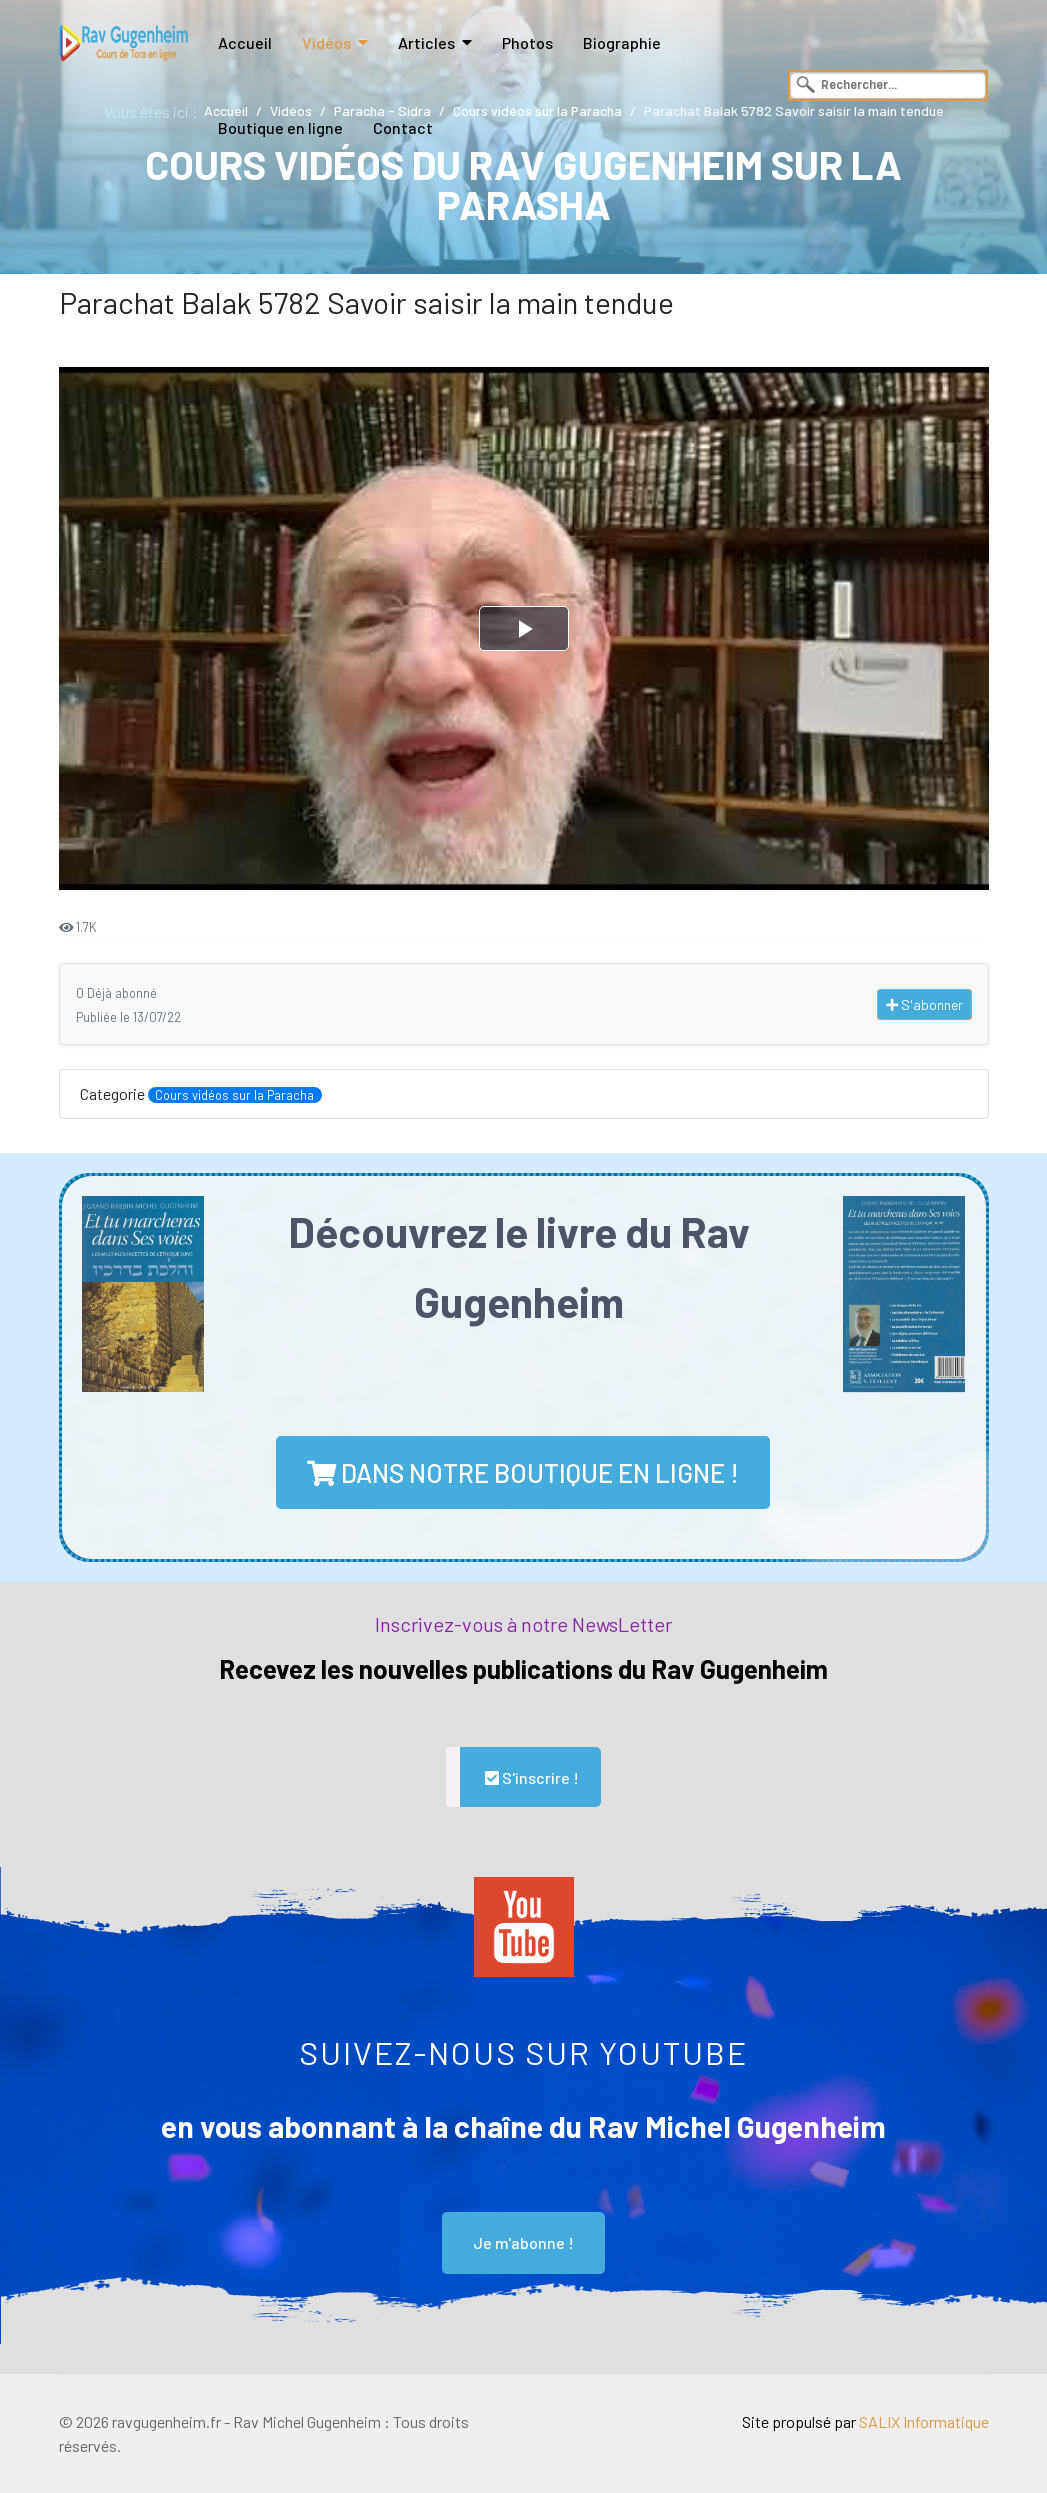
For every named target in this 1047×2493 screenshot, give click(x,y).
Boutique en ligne (280, 127)
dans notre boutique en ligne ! (523, 1472)
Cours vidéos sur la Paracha (234, 1095)
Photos (527, 42)
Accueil (245, 42)
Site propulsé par (865, 2421)
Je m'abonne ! (523, 2242)
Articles (426, 42)
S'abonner (924, 1004)
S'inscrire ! (530, 1777)
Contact (403, 127)
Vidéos (326, 42)
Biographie (622, 42)
